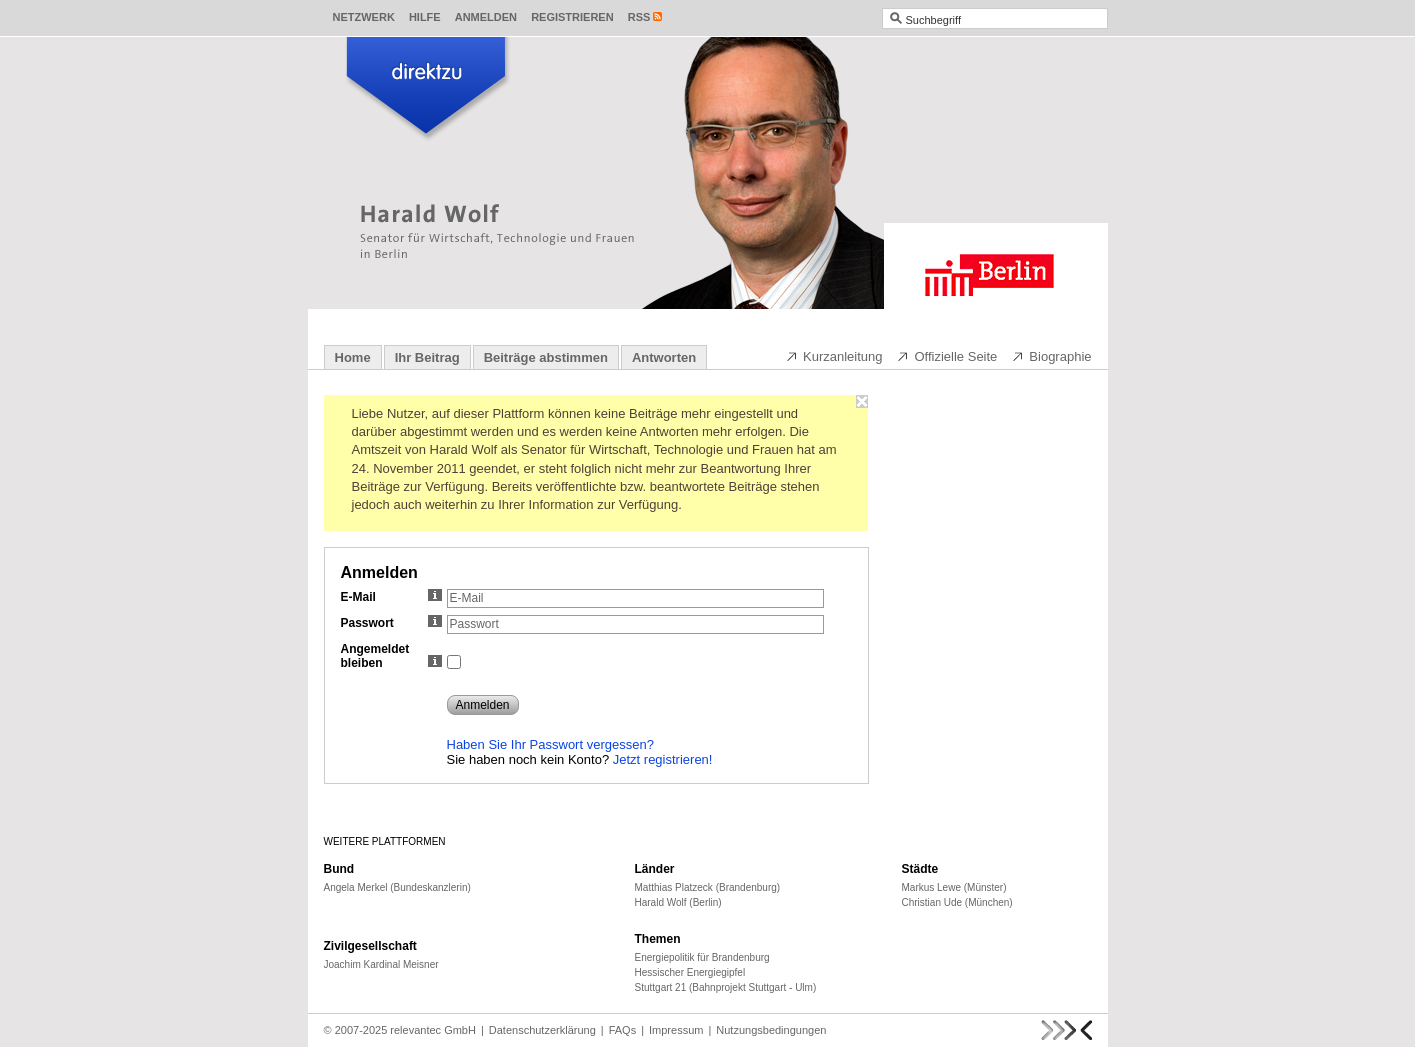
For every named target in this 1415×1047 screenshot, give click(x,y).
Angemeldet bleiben (391, 656)
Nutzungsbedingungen (771, 1030)
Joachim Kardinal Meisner (381, 964)
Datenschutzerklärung (542, 1030)
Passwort (391, 623)
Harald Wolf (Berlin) (678, 902)
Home (353, 357)
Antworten (664, 357)
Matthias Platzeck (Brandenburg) (708, 887)
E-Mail (391, 597)
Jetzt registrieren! (663, 759)
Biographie (1051, 356)
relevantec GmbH (433, 1030)
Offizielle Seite (946, 356)
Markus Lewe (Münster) (954, 887)
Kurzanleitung (834, 356)
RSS (639, 17)
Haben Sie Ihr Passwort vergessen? (550, 744)
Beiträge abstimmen (546, 357)
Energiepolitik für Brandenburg (702, 957)
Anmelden (486, 17)
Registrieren (572, 17)
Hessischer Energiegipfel (690, 972)
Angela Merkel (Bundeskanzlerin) (397, 887)
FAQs (623, 1030)
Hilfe (425, 17)
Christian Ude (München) (957, 902)
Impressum (676, 1030)
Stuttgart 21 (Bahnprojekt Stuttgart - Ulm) (726, 987)
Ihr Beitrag (427, 357)
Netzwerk (364, 17)
